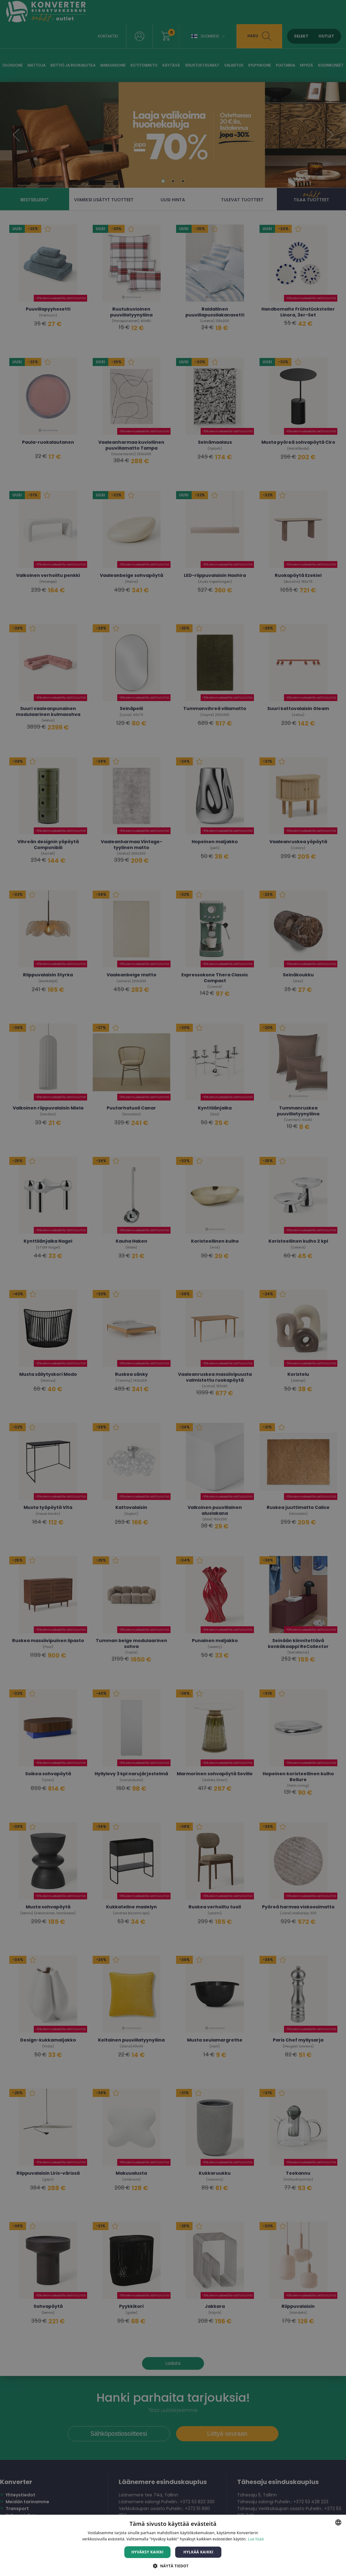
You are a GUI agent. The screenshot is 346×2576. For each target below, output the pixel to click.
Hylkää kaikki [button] (198, 2552)
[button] (173, 2566)
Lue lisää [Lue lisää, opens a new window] (256, 2539)
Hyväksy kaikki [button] (147, 2552)
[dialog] (173, 1288)
